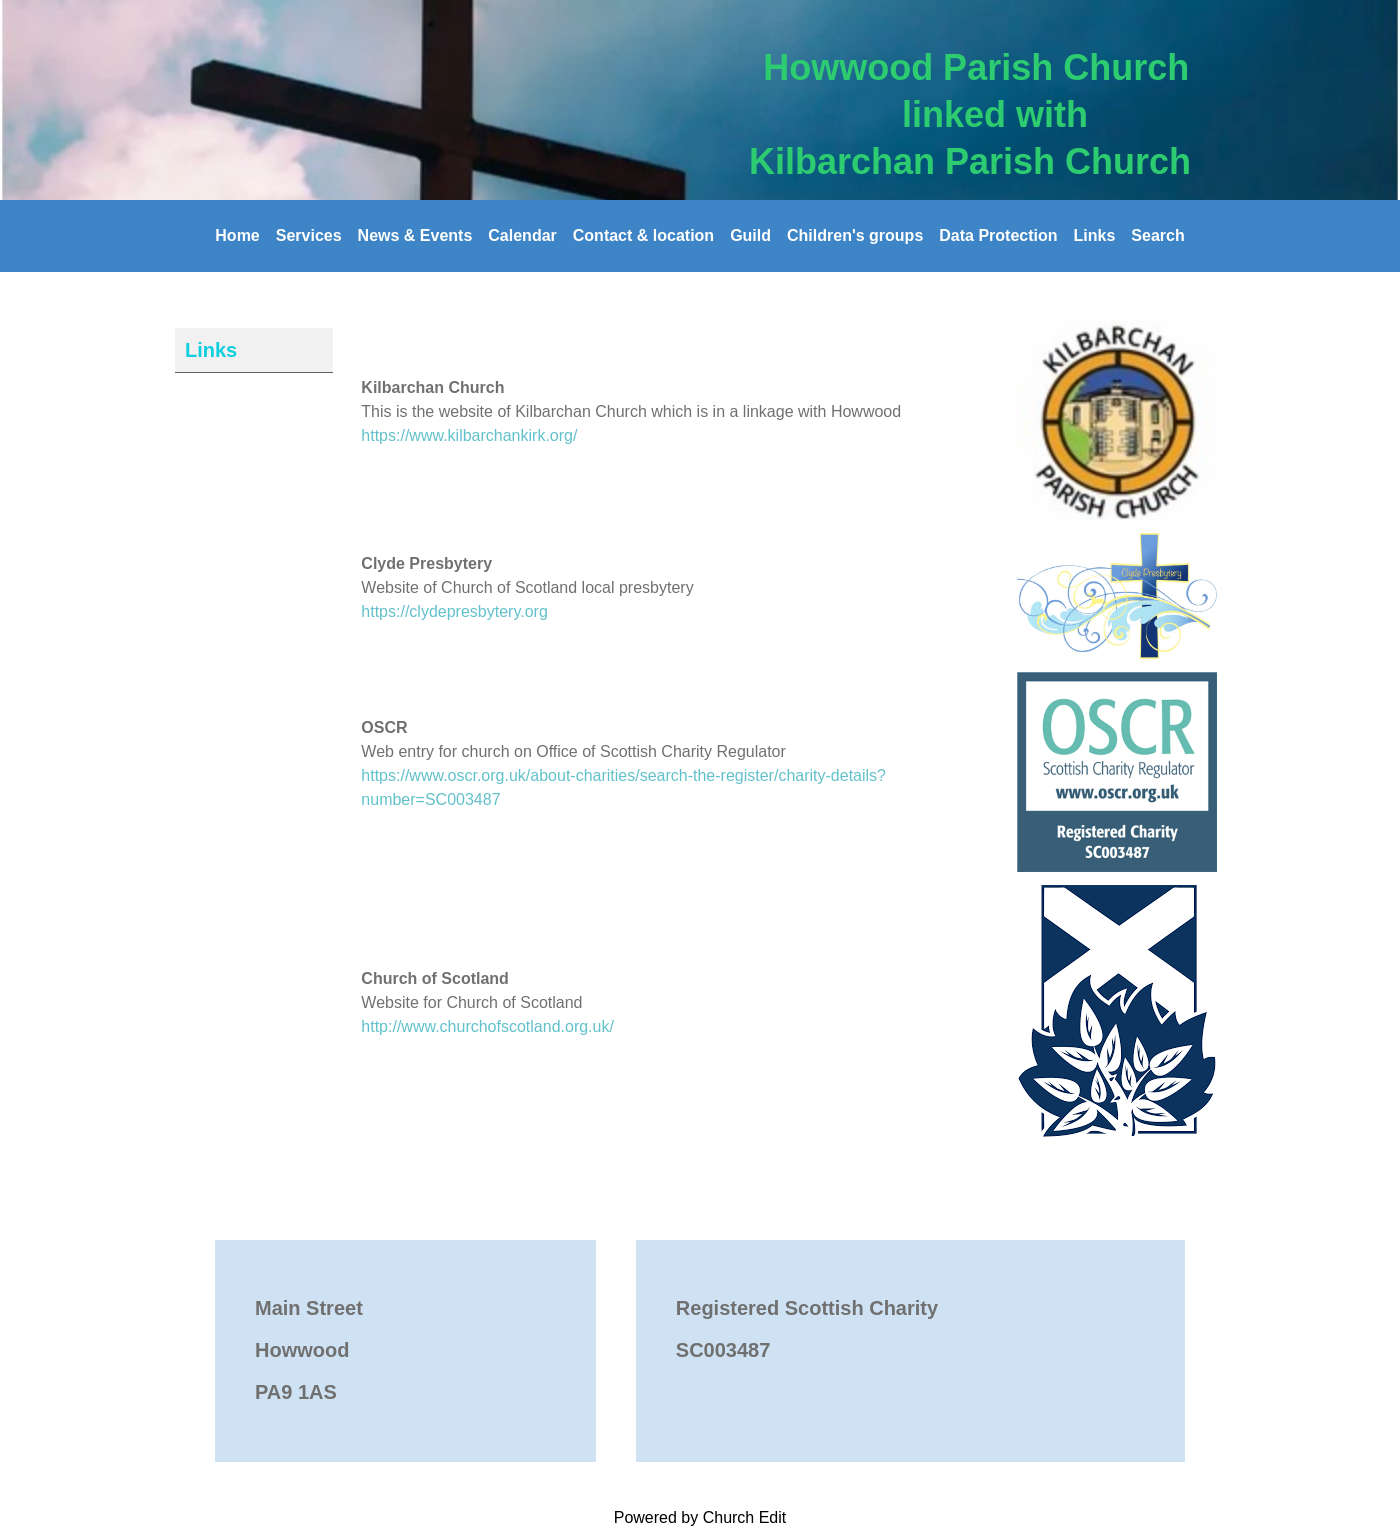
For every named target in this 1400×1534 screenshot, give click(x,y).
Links (1095, 235)
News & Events (415, 235)
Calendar (522, 235)
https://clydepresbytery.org (454, 611)
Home (237, 235)
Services (309, 235)
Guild (750, 235)
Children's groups (855, 235)
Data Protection (998, 235)
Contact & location (643, 235)
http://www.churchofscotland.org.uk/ (487, 1026)
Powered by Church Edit (700, 1517)
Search (1157, 235)
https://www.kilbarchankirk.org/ (469, 435)
